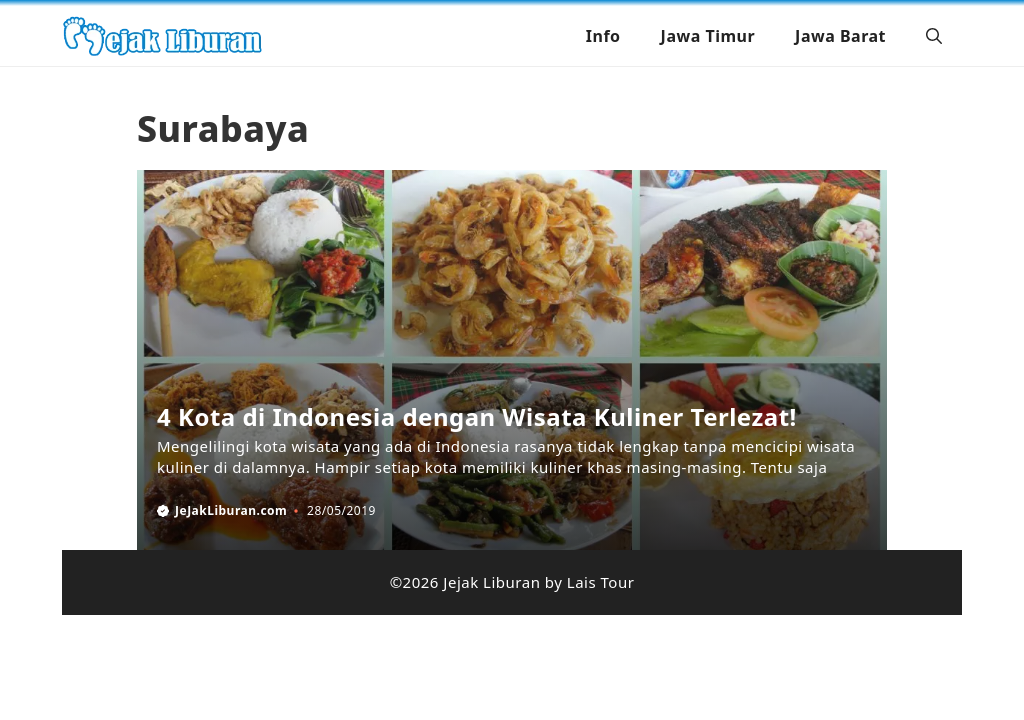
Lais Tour (601, 582)
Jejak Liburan (491, 582)
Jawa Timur (708, 36)
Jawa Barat (840, 36)
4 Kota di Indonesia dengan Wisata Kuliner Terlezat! (477, 416)
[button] (934, 36)
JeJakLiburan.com (231, 510)
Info (603, 36)
